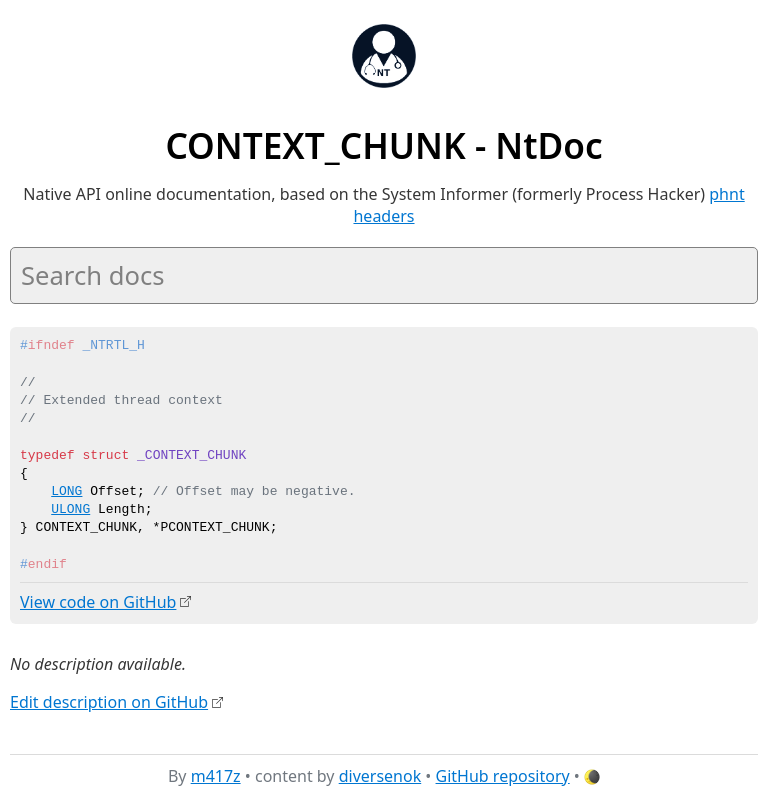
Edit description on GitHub (109, 702)
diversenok (380, 775)
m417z (216, 775)
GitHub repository (503, 775)
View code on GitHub (98, 602)
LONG (66, 492)
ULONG (70, 510)
